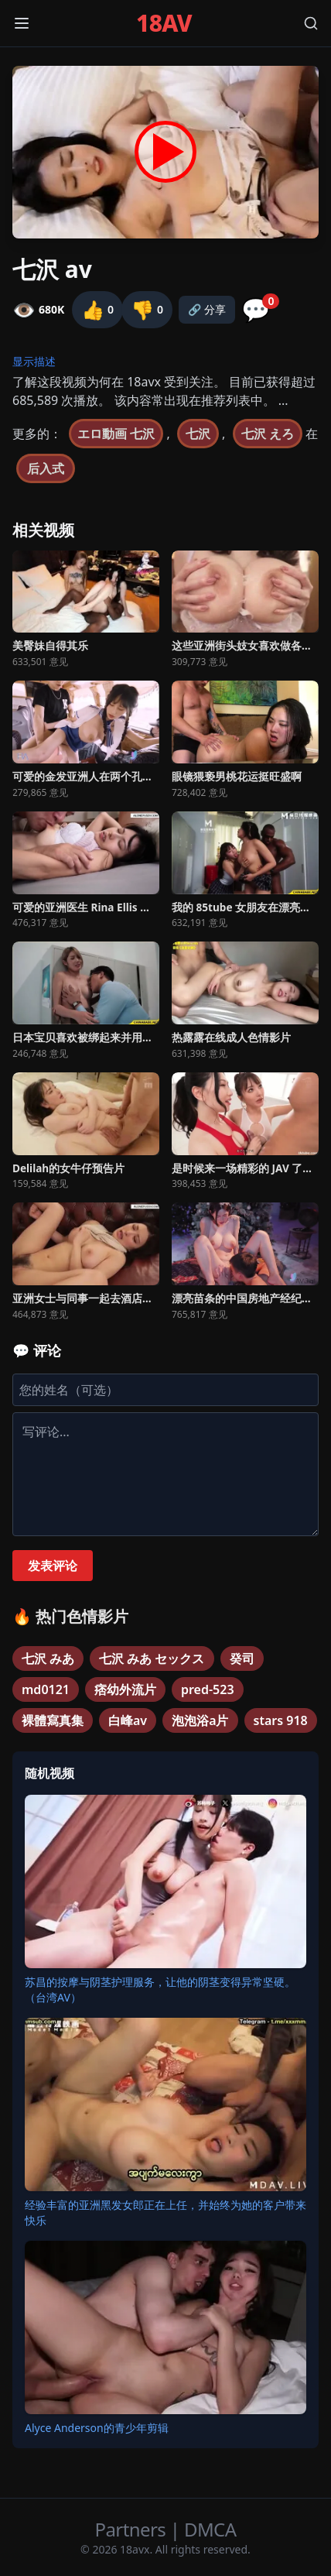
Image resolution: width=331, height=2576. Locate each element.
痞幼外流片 (125, 1689)
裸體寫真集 (53, 1720)
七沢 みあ (48, 1658)
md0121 (46, 1689)
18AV (164, 23)
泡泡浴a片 (200, 1720)
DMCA (210, 2529)
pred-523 (207, 1689)
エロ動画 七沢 (116, 433)
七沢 (198, 433)
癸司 (242, 1658)
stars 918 (281, 1720)
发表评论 (52, 1565)
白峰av (127, 1720)
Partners (132, 2529)
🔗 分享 (207, 309)
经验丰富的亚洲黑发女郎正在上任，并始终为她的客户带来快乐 (165, 2212)
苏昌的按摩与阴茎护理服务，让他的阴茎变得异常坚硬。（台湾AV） (160, 1989)
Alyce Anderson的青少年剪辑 (97, 2427)
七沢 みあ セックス (151, 1658)
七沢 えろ (267, 433)
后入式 (45, 468)
